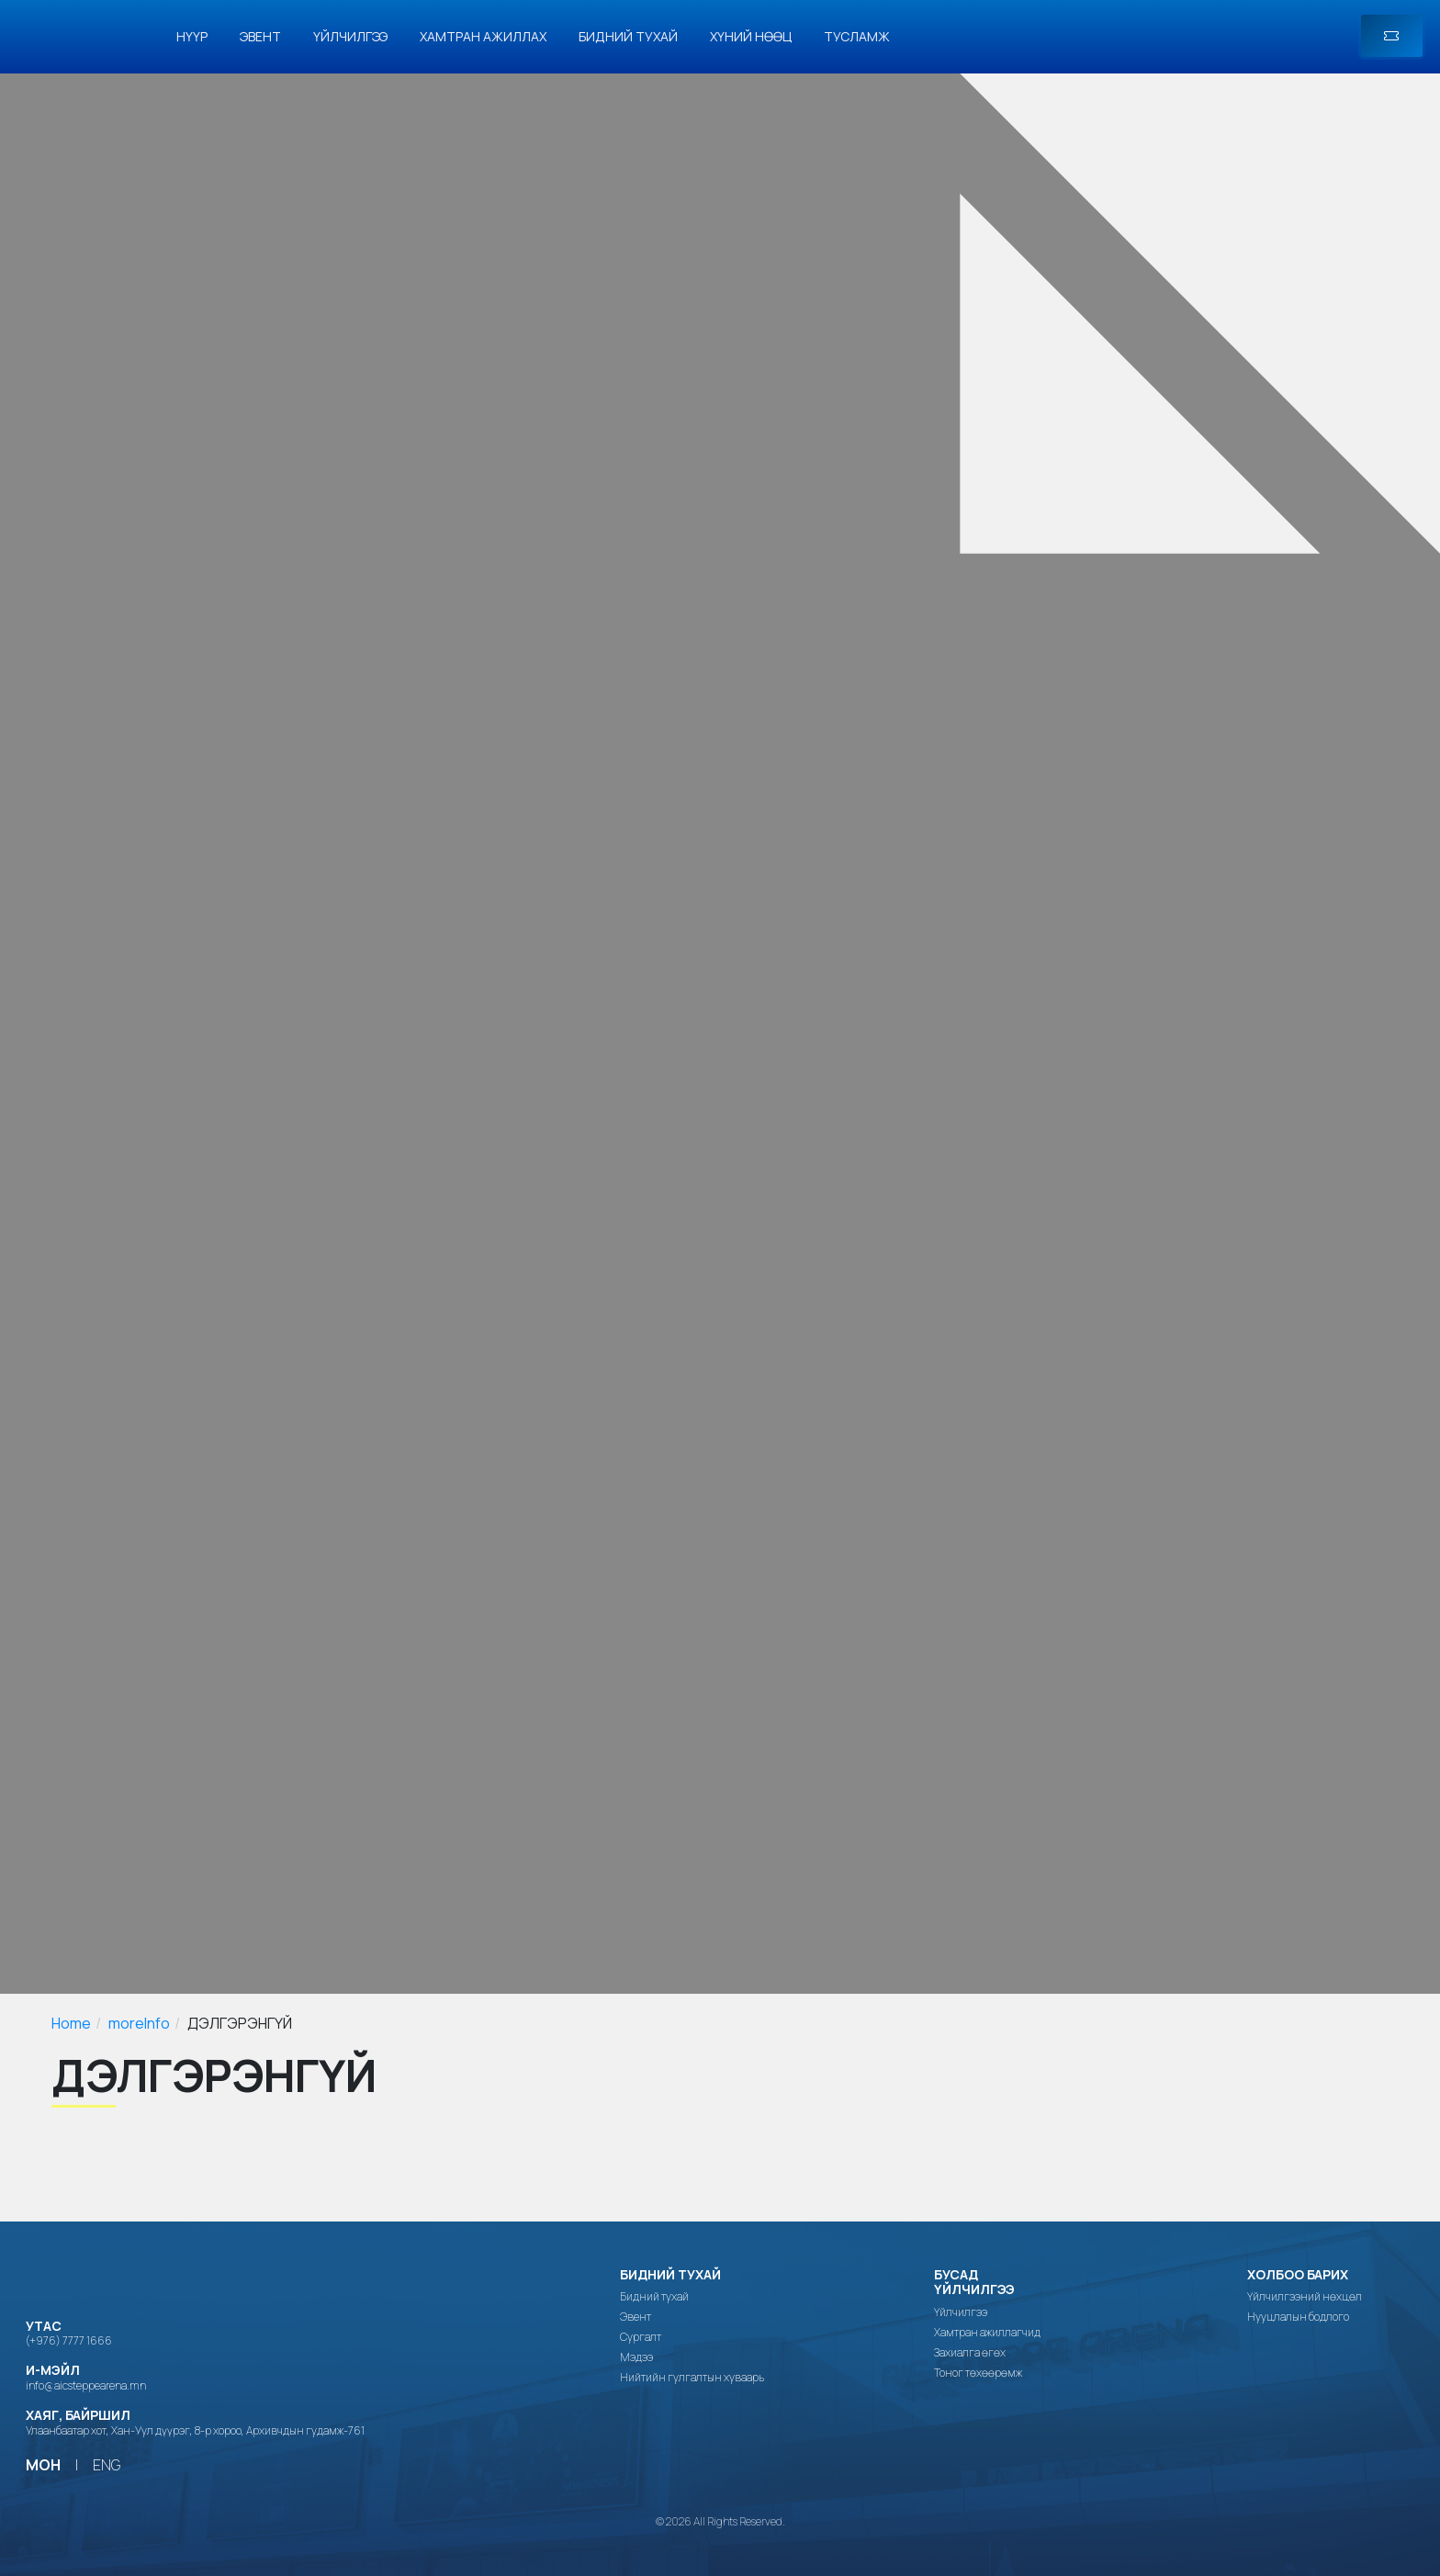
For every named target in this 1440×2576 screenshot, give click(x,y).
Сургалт (640, 2337)
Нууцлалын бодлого (1298, 2317)
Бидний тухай (628, 36)
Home (71, 2023)
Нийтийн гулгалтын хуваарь (692, 2377)
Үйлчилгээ (350, 36)
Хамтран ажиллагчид (987, 2332)
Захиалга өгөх (970, 2352)
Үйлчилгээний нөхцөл (1304, 2296)
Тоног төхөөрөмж (978, 2373)
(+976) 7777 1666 (69, 2340)
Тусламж (857, 36)
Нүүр (192, 36)
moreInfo (139, 2023)
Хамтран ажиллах (483, 36)
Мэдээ (636, 2357)
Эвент (260, 36)
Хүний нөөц (751, 36)
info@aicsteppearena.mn (86, 2385)
